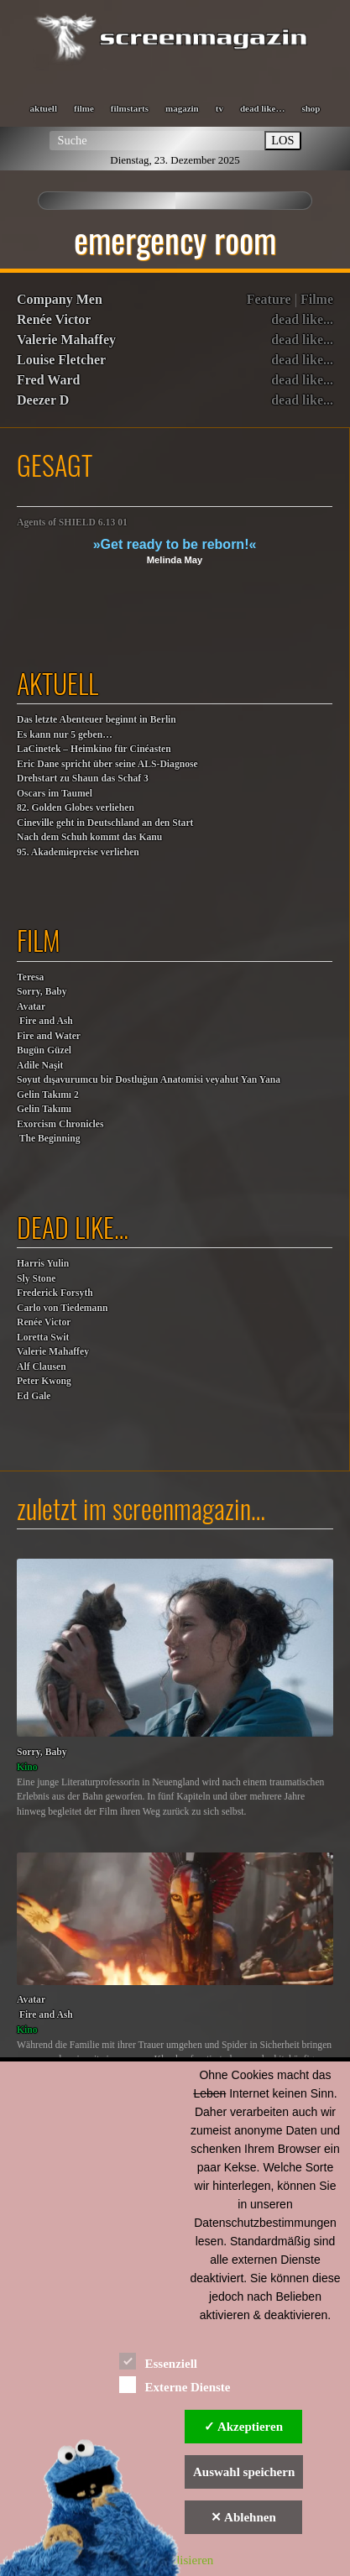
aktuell (43, 108)
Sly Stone (36, 1278)
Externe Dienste (174, 2384)
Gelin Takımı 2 (48, 1094)
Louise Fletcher (61, 360)
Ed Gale (33, 1396)
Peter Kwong (44, 1381)
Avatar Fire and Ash (45, 1014)
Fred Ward (48, 380)
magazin (182, 108)
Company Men (59, 299)
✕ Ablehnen (243, 2517)
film (38, 939)
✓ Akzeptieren (243, 2426)
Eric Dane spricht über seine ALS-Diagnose (107, 764)
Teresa (30, 977)
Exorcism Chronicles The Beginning (60, 1132)
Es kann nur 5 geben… (64, 734)
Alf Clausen (41, 1366)
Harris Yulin (43, 1263)
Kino (27, 1767)
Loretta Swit (43, 1337)
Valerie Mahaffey (66, 339)
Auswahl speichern (244, 2472)
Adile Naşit (40, 1065)
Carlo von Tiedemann (62, 1308)
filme (84, 108)
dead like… (262, 108)
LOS (282, 140)
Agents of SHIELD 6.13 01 (72, 522)
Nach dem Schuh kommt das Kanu (89, 837)
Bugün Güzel (44, 1050)
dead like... (302, 319)
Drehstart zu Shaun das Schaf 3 (83, 778)
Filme (316, 299)
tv (219, 108)
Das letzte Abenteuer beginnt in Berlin (96, 719)
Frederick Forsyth (55, 1293)
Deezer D (43, 400)
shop (310, 108)
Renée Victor (54, 319)
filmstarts (130, 108)
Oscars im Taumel (54, 793)
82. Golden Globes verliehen (75, 807)
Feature (269, 299)
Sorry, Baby (42, 991)
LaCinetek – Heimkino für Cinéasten (94, 749)
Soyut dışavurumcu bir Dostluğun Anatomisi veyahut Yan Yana (148, 1079)
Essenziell (158, 2360)
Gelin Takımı (44, 1109)
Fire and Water (49, 1036)
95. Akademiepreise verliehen (78, 852)
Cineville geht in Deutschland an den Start (105, 823)
